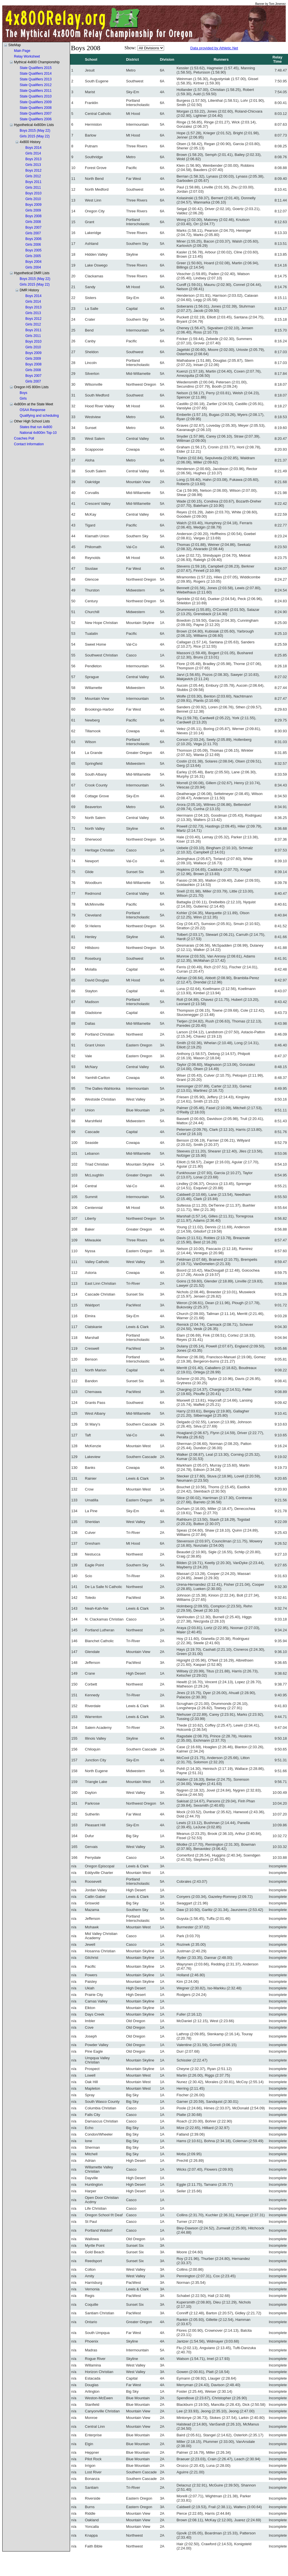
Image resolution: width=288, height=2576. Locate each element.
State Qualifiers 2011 (36, 91)
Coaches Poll (24, 438)
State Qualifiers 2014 (36, 74)
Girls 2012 (33, 176)
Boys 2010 (33, 193)
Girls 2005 (33, 256)
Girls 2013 (33, 165)
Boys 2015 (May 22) (35, 131)
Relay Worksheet (27, 56)
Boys (23, 393)
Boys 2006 (33, 239)
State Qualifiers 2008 (36, 108)
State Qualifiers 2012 (36, 85)
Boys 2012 (33, 170)
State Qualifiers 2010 (36, 96)
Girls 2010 (33, 199)
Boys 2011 (33, 182)
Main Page (22, 51)
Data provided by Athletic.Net (214, 48)
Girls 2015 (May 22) (35, 136)
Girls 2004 (33, 267)
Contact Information (29, 444)
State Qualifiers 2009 (36, 102)
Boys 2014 (33, 148)
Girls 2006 (33, 245)
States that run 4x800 (36, 427)
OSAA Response (32, 410)
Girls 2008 (33, 222)
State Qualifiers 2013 (36, 79)
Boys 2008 (33, 216)
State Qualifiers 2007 (36, 113)
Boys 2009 (33, 205)
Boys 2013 (33, 159)
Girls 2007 (33, 233)
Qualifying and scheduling (39, 416)
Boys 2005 (33, 250)
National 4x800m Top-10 (38, 433)
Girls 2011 (33, 188)
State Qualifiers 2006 (36, 119)
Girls (23, 398)
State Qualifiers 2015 (36, 68)
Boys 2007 (33, 227)
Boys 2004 (33, 262)
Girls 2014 (33, 153)
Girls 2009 (33, 210)
